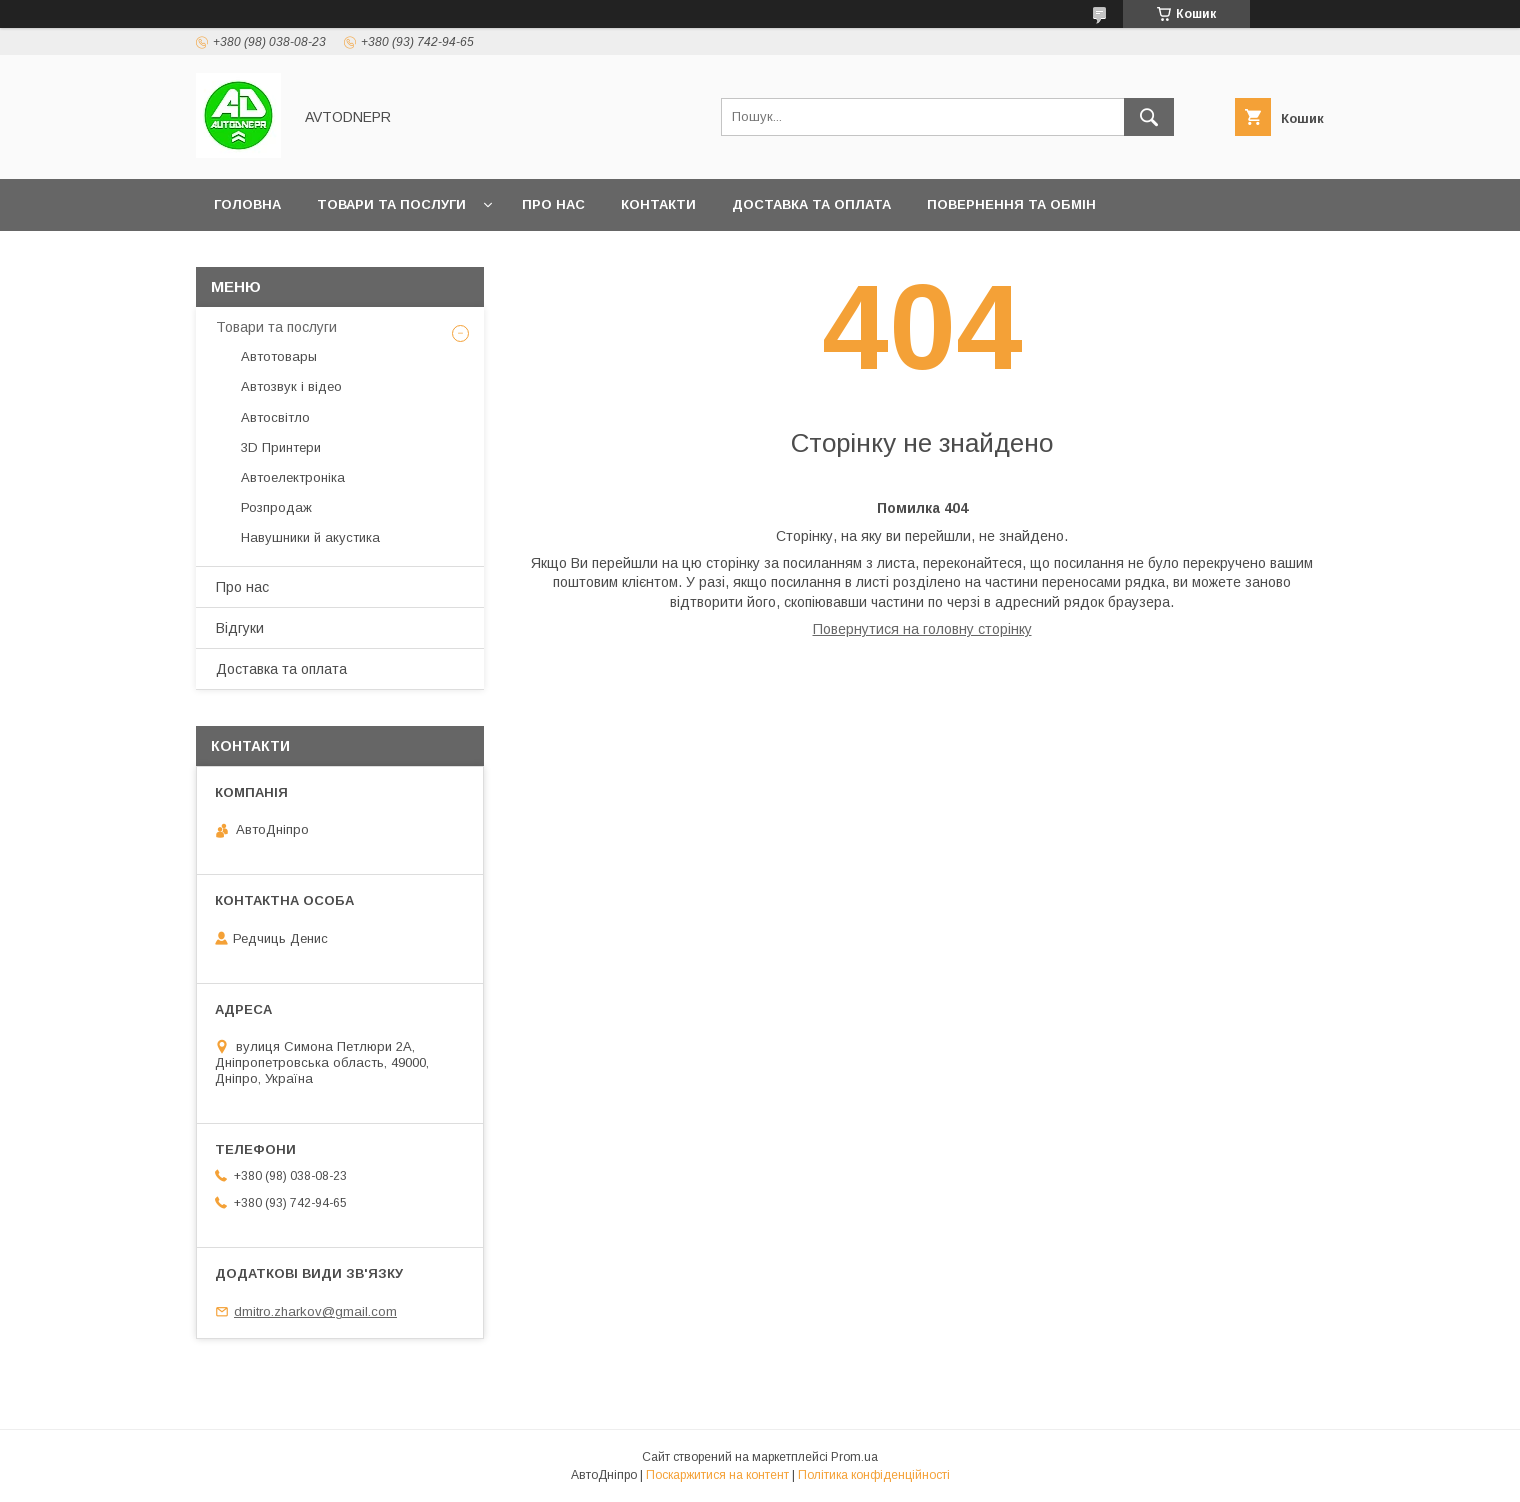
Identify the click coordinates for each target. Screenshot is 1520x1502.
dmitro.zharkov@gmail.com (315, 1311)
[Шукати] (1149, 117)
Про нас (553, 204)
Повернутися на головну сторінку (922, 629)
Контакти (658, 204)
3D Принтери (281, 447)
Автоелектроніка (293, 477)
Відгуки (240, 628)
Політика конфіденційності (874, 1475)
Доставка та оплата (811, 204)
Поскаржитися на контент (717, 1475)
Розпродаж (276, 507)
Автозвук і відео (291, 386)
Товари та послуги (391, 204)
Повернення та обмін (1011, 204)
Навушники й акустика (310, 537)
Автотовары (279, 356)
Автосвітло (275, 417)
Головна (247, 204)
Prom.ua (854, 1457)
